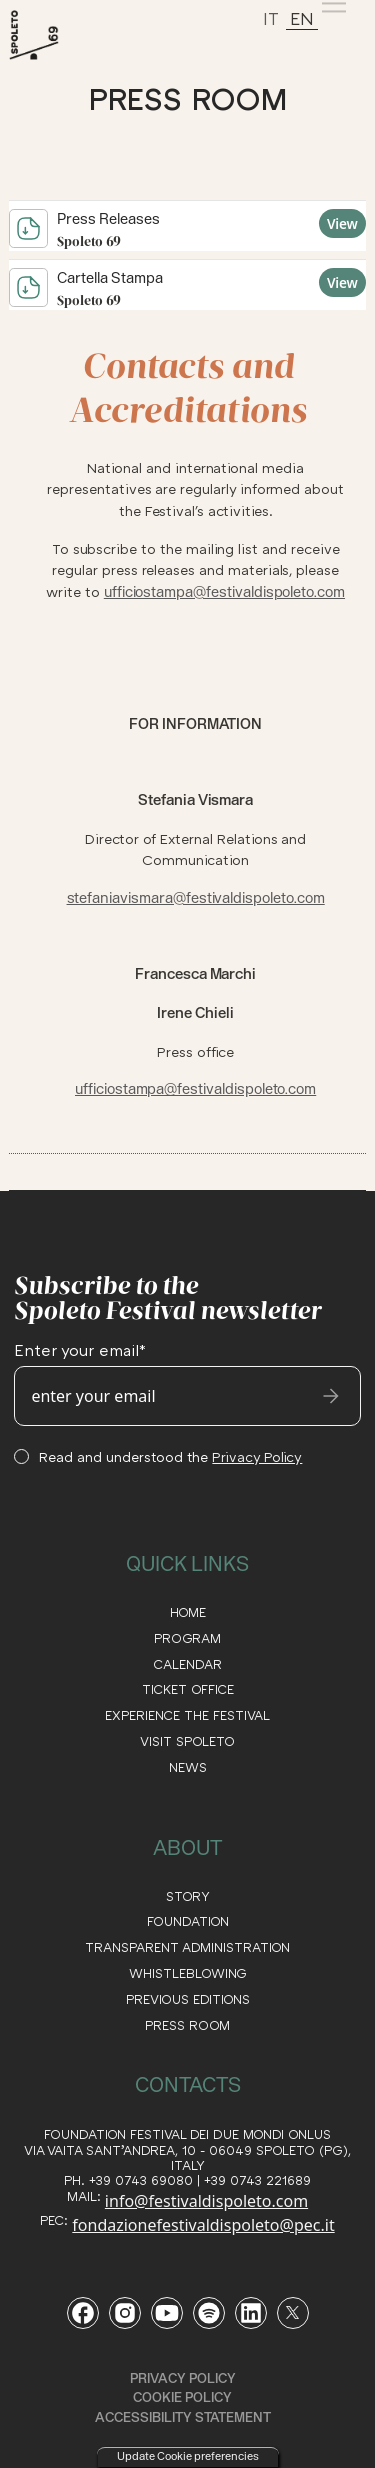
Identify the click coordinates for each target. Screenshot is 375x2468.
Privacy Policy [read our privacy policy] (183, 2378)
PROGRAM (187, 1638)
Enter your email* (80, 1350)
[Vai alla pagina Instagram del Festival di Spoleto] (125, 2313)
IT (271, 18)
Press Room (187, 2025)
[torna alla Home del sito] (57, 35)
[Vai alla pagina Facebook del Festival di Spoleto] (83, 2313)
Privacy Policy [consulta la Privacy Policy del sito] (257, 1456)
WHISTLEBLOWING (188, 1973)
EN (302, 18)
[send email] (331, 1396)
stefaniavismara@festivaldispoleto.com (196, 898)
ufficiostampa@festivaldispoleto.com (224, 592)
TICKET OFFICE (188, 1689)
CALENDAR (187, 1664)
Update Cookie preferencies (188, 2456)
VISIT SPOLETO (187, 1741)
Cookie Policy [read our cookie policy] (182, 2397)
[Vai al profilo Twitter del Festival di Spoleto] (293, 2313)
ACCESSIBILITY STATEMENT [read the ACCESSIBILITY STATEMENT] (183, 2417)
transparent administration (187, 1947)
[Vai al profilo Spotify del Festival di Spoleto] (209, 2313)
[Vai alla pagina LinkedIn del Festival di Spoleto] (251, 2313)
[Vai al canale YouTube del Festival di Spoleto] (167, 2313)
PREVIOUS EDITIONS (188, 1999)
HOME (188, 1612)
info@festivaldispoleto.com (206, 2201)
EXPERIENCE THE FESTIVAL (187, 1715)
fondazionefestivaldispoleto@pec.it (203, 2225)
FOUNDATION (188, 1921)
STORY (188, 1896)
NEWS (188, 1767)
